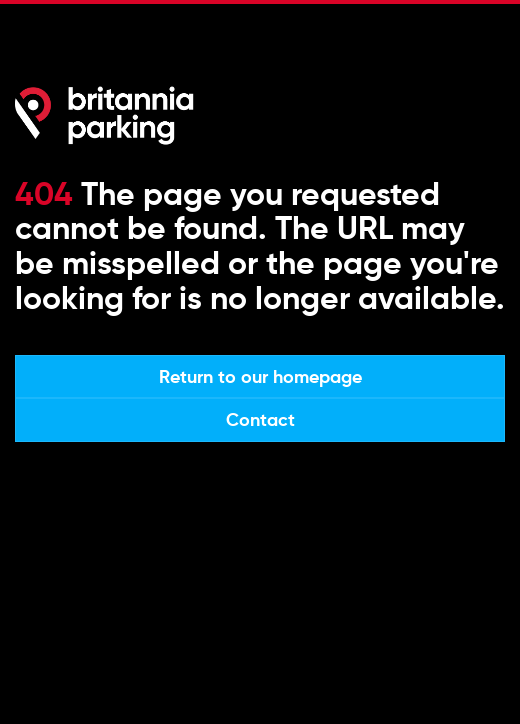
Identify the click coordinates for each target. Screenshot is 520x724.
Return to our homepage (260, 376)
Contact (260, 419)
